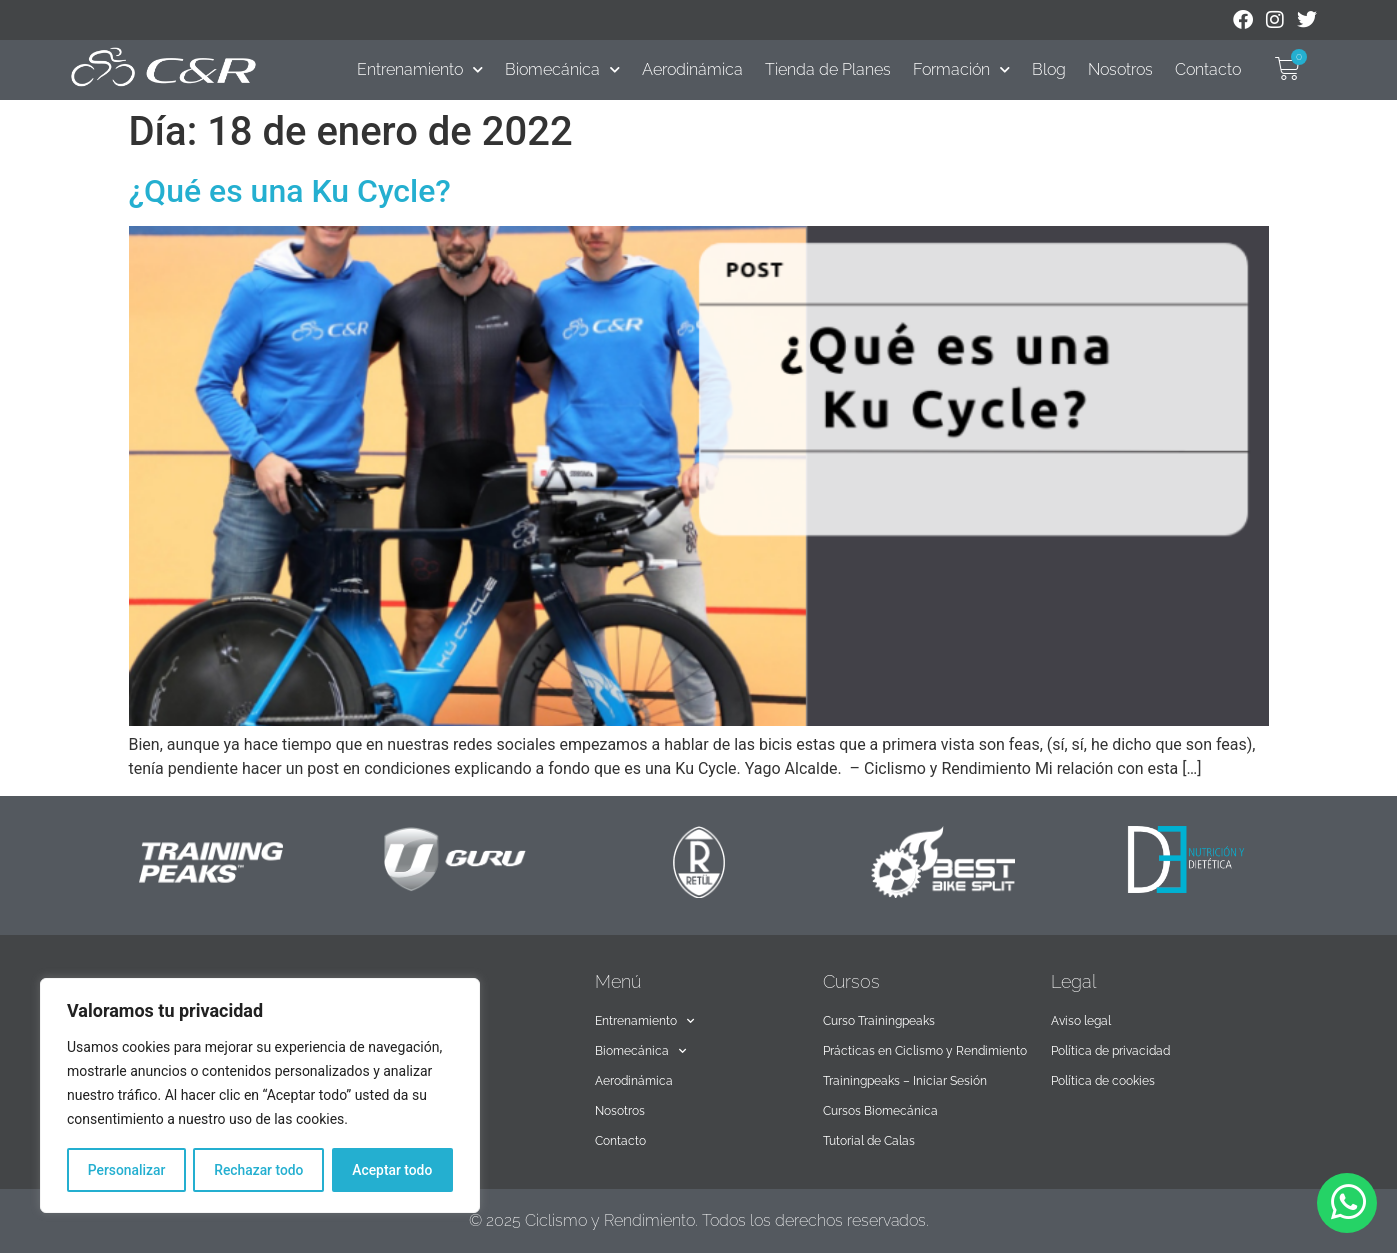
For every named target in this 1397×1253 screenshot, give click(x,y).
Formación (961, 70)
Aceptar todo (392, 1170)
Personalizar (126, 1170)
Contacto (1208, 69)
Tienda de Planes (828, 69)
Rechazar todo (259, 1170)
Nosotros (1120, 69)
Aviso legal (1081, 1021)
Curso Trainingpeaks (879, 1021)
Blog (1049, 69)
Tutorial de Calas (869, 1141)
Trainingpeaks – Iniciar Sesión (905, 1081)
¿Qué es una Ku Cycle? (290, 191)
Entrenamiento (420, 70)
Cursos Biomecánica (880, 1111)
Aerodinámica (692, 69)
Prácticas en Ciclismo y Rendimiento (925, 1051)
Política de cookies (1103, 1081)
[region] (260, 1096)
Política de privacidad (1110, 1051)
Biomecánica (562, 70)
